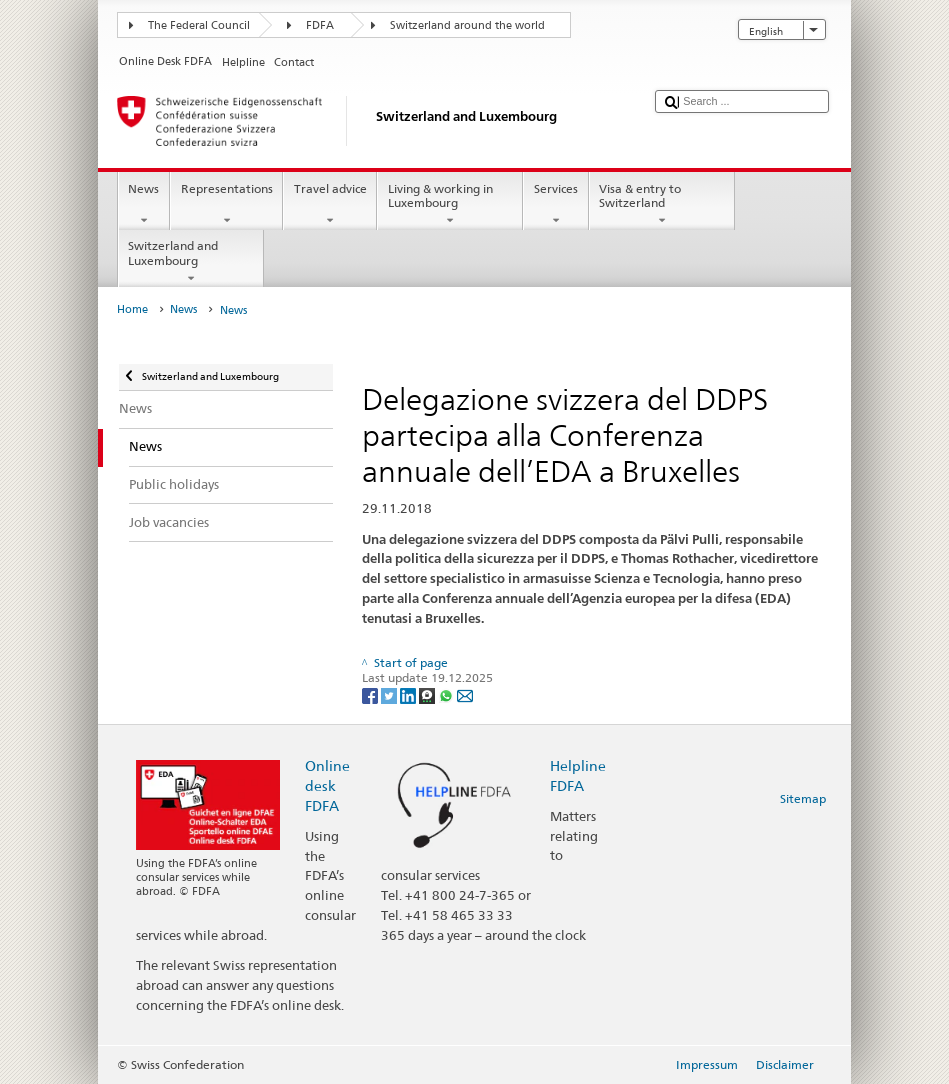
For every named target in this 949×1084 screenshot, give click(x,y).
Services (555, 205)
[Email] (465, 694)
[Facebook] (371, 694)
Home (132, 309)
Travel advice (330, 205)
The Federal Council (199, 25)
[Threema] (428, 694)
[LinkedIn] (409, 694)
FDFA (320, 25)
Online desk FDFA (327, 785)
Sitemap (803, 798)
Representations (226, 205)
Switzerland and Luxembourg (191, 262)
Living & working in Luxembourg (450, 205)
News (144, 205)
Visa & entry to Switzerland (662, 205)
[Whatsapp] (447, 694)
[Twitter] (390, 694)
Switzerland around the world (467, 25)
